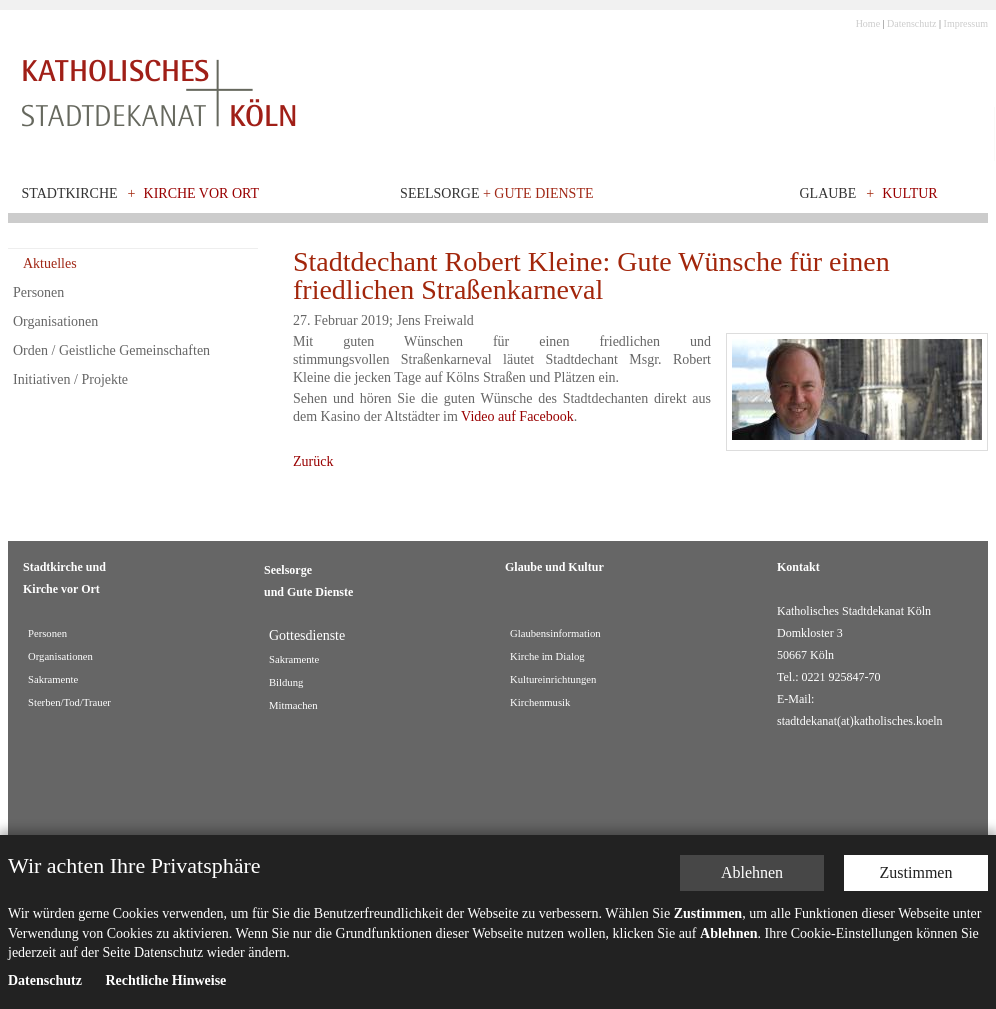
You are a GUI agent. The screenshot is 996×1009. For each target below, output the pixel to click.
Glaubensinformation (555, 633)
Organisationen (55, 321)
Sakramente (53, 679)
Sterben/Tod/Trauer (69, 702)
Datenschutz (911, 23)
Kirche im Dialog (547, 656)
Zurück (313, 461)
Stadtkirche (70, 193)
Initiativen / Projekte (70, 379)
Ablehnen (752, 872)
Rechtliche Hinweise (165, 980)
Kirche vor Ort (202, 193)
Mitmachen (293, 705)
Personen (38, 292)
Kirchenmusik (540, 702)
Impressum (966, 23)
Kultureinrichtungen (553, 679)
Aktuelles (50, 263)
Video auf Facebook (517, 416)
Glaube (827, 193)
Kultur (910, 193)
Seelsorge (496, 193)
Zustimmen (916, 872)
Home (868, 23)
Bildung (286, 682)
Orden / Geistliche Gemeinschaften (111, 350)
